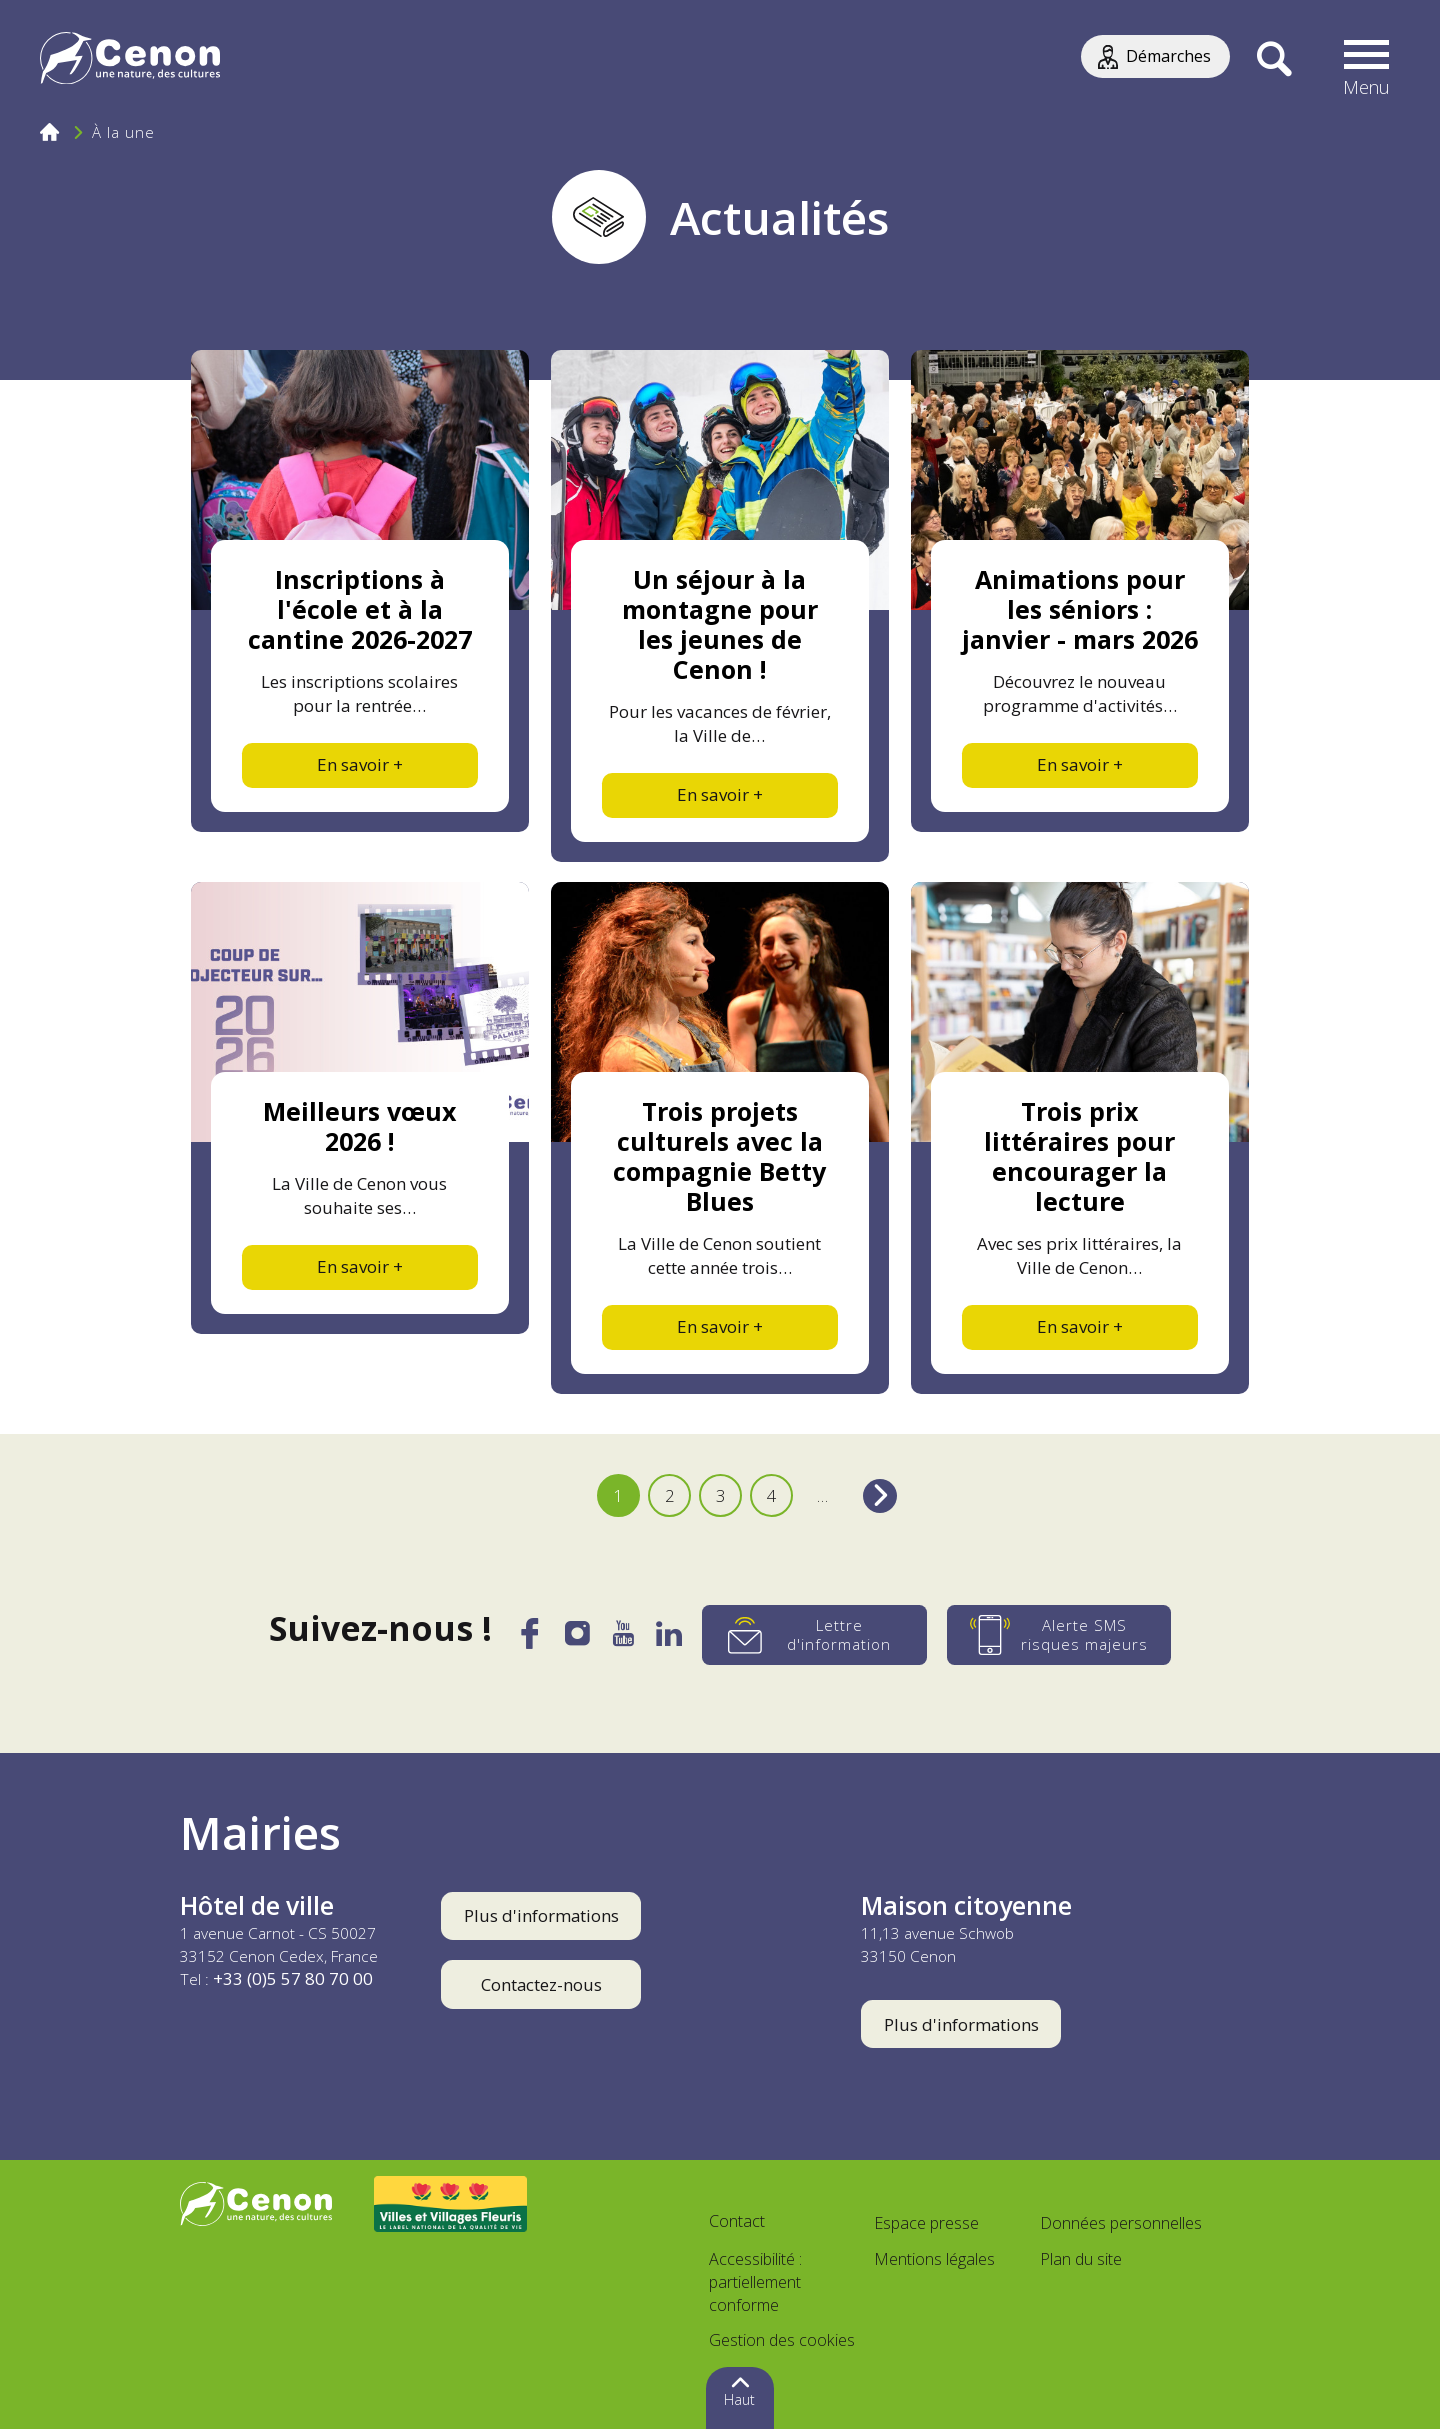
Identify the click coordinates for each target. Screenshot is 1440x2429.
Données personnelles (1121, 2223)
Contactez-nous (541, 1984)
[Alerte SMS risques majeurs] (1061, 1635)
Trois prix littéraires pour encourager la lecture (1079, 1156)
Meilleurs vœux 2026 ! (359, 1126)
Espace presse (926, 2223)
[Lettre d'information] (816, 1635)
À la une (123, 132)
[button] (1367, 60)
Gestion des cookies (782, 2340)
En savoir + (360, 764)
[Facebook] (528, 1642)
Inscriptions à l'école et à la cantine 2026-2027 (360, 609)
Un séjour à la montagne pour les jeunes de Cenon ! (720, 624)
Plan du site (1081, 2259)
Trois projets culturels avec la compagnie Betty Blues (719, 1156)
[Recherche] (1273, 60)
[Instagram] (577, 1638)
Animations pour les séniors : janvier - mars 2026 (1080, 609)
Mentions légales (934, 2259)
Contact (737, 2221)
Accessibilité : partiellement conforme (755, 2282)
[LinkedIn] (670, 1639)
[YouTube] (623, 1639)
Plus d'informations (541, 1915)
